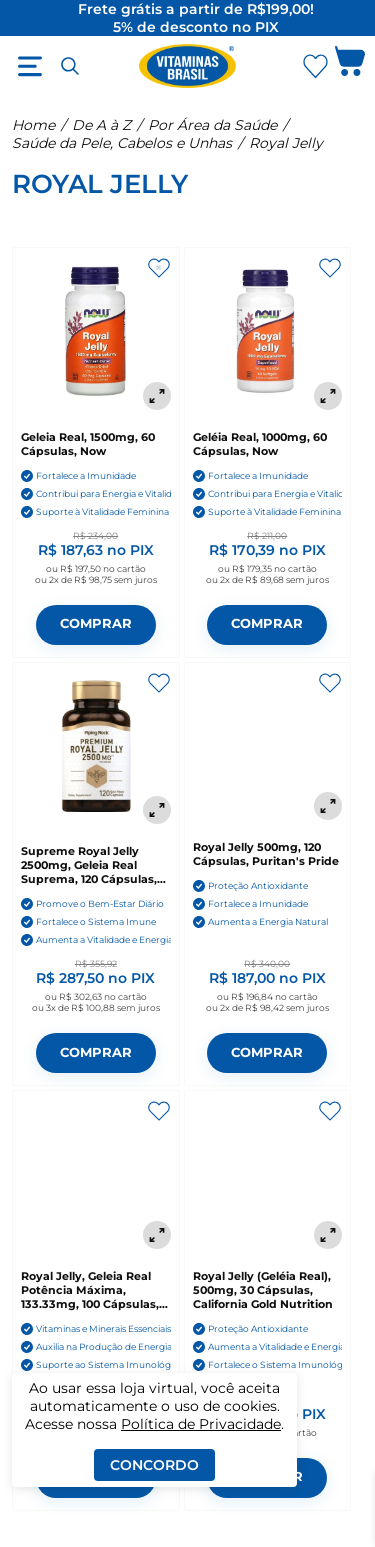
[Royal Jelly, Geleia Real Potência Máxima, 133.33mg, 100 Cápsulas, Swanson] (96, 1174)
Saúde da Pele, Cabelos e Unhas (122, 143)
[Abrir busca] (70, 66)
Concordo (154, 1465)
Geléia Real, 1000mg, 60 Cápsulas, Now (260, 444)
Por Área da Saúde (212, 125)
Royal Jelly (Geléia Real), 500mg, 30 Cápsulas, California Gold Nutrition (263, 1290)
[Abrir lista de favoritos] (315, 66)
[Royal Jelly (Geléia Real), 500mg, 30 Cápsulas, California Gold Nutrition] (268, 1174)
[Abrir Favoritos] (315, 66)
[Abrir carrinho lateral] (350, 66)
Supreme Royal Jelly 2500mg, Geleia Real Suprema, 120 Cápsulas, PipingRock (89, 865)
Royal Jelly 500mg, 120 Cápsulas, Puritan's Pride (266, 854)
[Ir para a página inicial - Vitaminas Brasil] (188, 66)
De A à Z (101, 125)
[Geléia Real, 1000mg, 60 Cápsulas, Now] (268, 333)
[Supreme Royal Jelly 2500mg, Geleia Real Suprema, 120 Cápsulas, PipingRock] (96, 748)
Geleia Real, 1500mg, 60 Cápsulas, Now (88, 444)
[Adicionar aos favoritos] (159, 268)
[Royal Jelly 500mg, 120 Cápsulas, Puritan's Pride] (268, 746)
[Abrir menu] (30, 66)
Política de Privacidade (201, 1424)
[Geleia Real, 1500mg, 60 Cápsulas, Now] (96, 333)
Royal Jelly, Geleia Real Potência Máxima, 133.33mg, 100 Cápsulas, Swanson (90, 1290)
